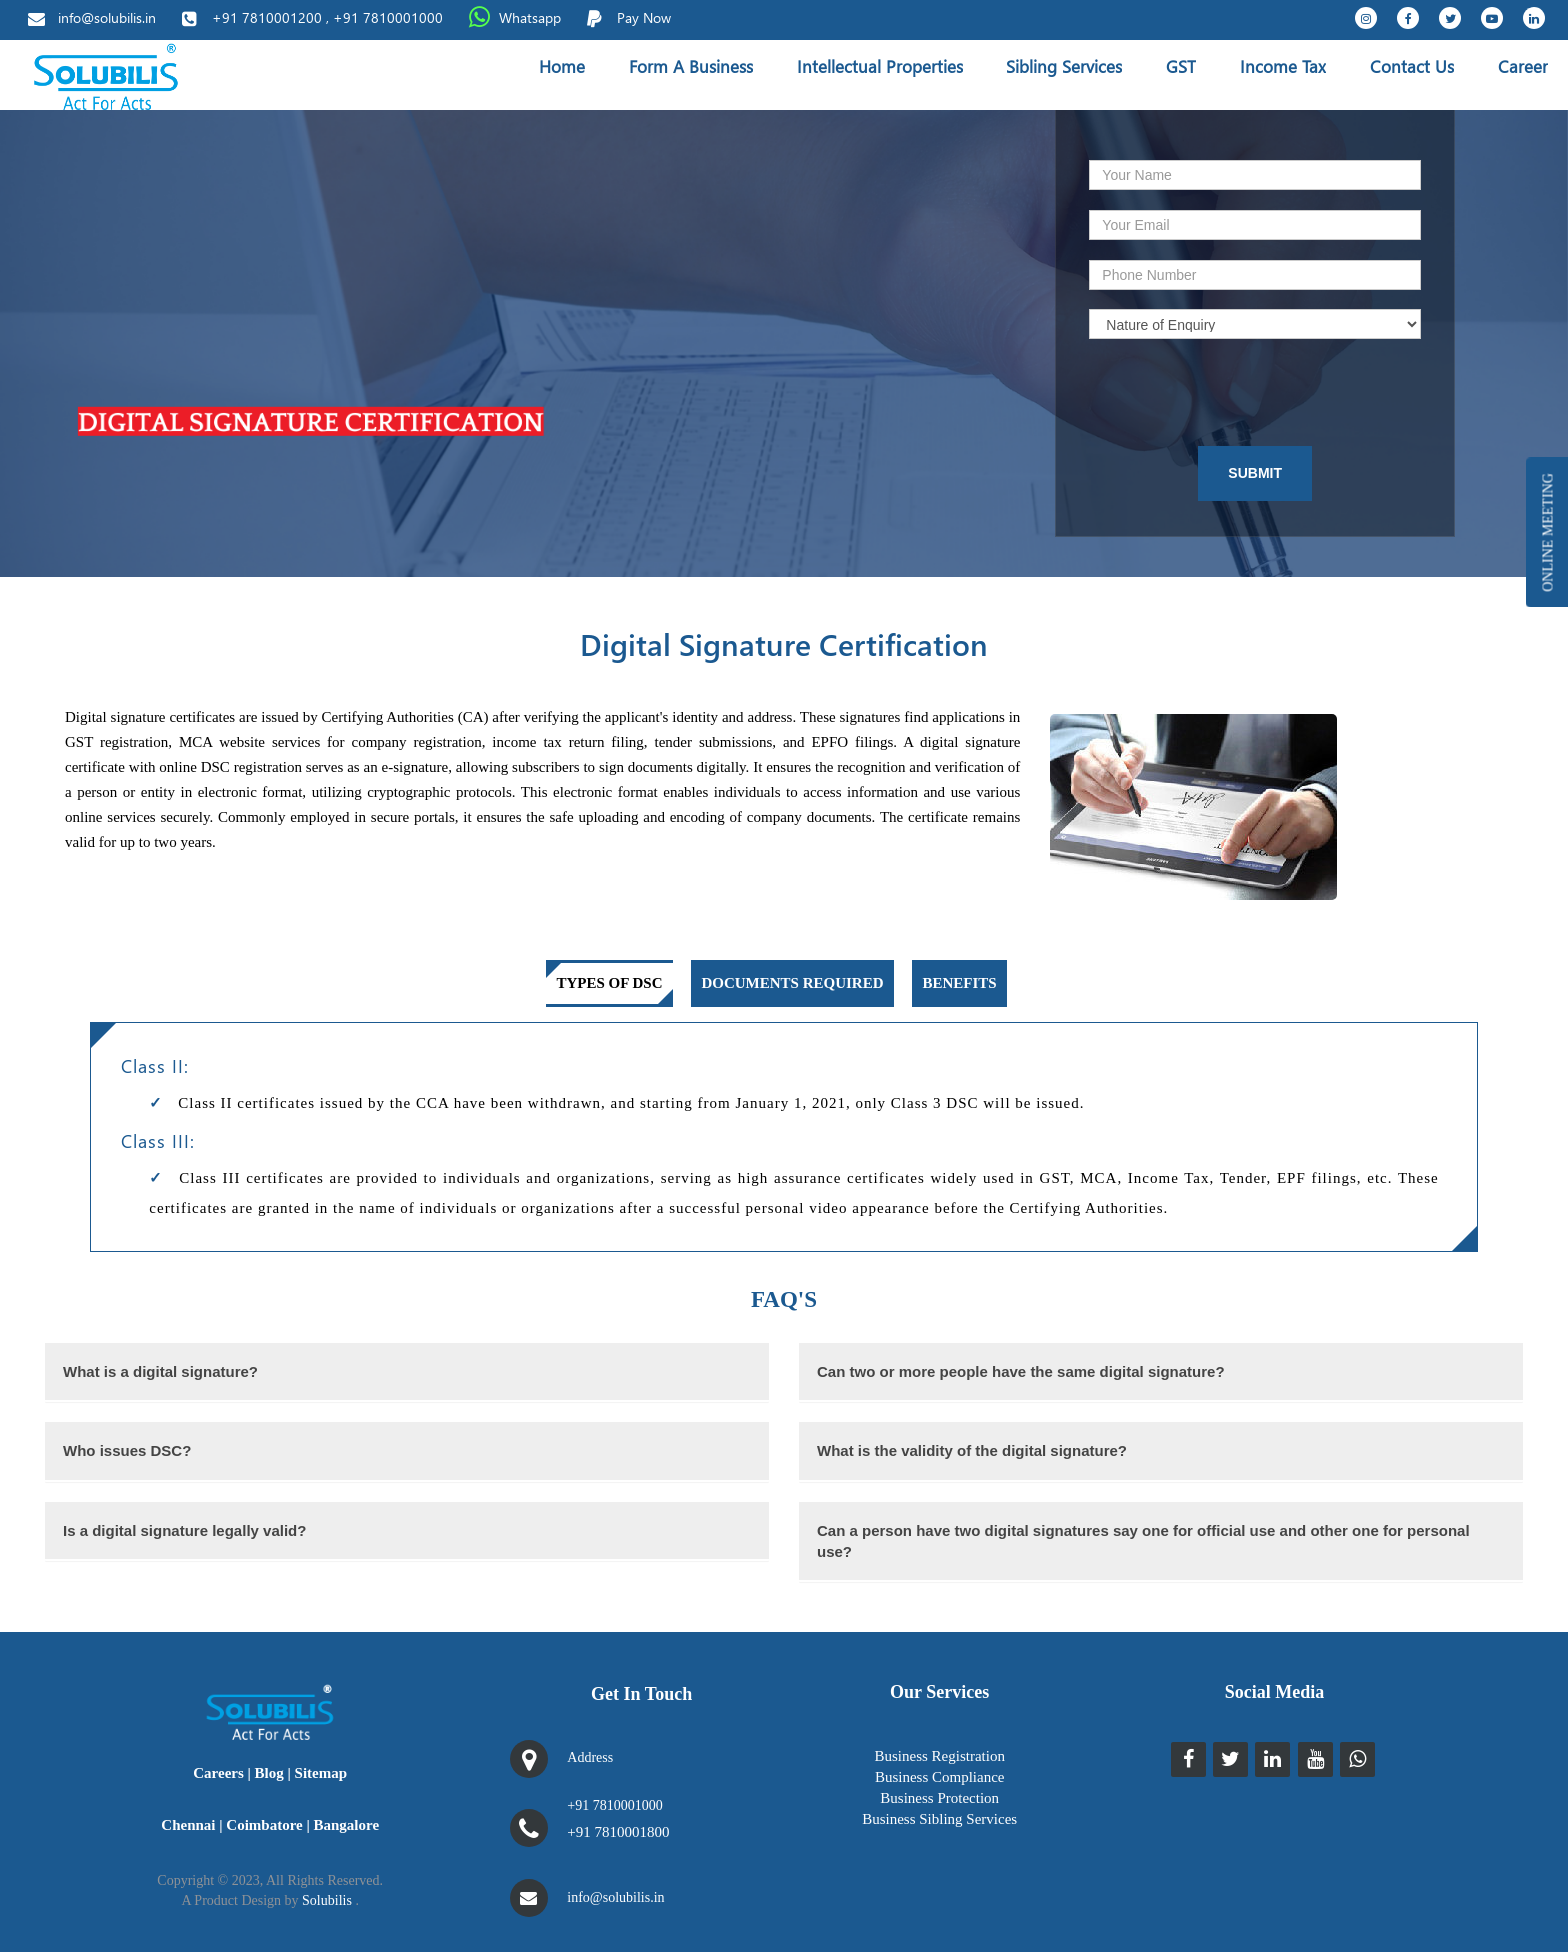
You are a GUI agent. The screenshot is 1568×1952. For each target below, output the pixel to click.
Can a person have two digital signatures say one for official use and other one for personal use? (1143, 1541)
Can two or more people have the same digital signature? (1021, 1371)
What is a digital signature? (160, 1371)
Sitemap (321, 1773)
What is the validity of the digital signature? (972, 1450)
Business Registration (939, 1756)
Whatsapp (530, 17)
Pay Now (644, 17)
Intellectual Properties (880, 66)
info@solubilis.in (107, 17)
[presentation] (1226, 393)
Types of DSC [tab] (609, 983)
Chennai (188, 1825)
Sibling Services (1064, 66)
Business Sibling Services (939, 1819)
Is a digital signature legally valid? (184, 1530)
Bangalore (347, 1825)
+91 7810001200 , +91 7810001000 (327, 17)
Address (590, 1757)
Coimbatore (264, 1825)
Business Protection (939, 1798)
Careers (218, 1773)
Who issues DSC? (127, 1450)
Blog (269, 1773)
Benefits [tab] (959, 983)
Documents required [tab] (792, 983)
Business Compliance (940, 1777)
